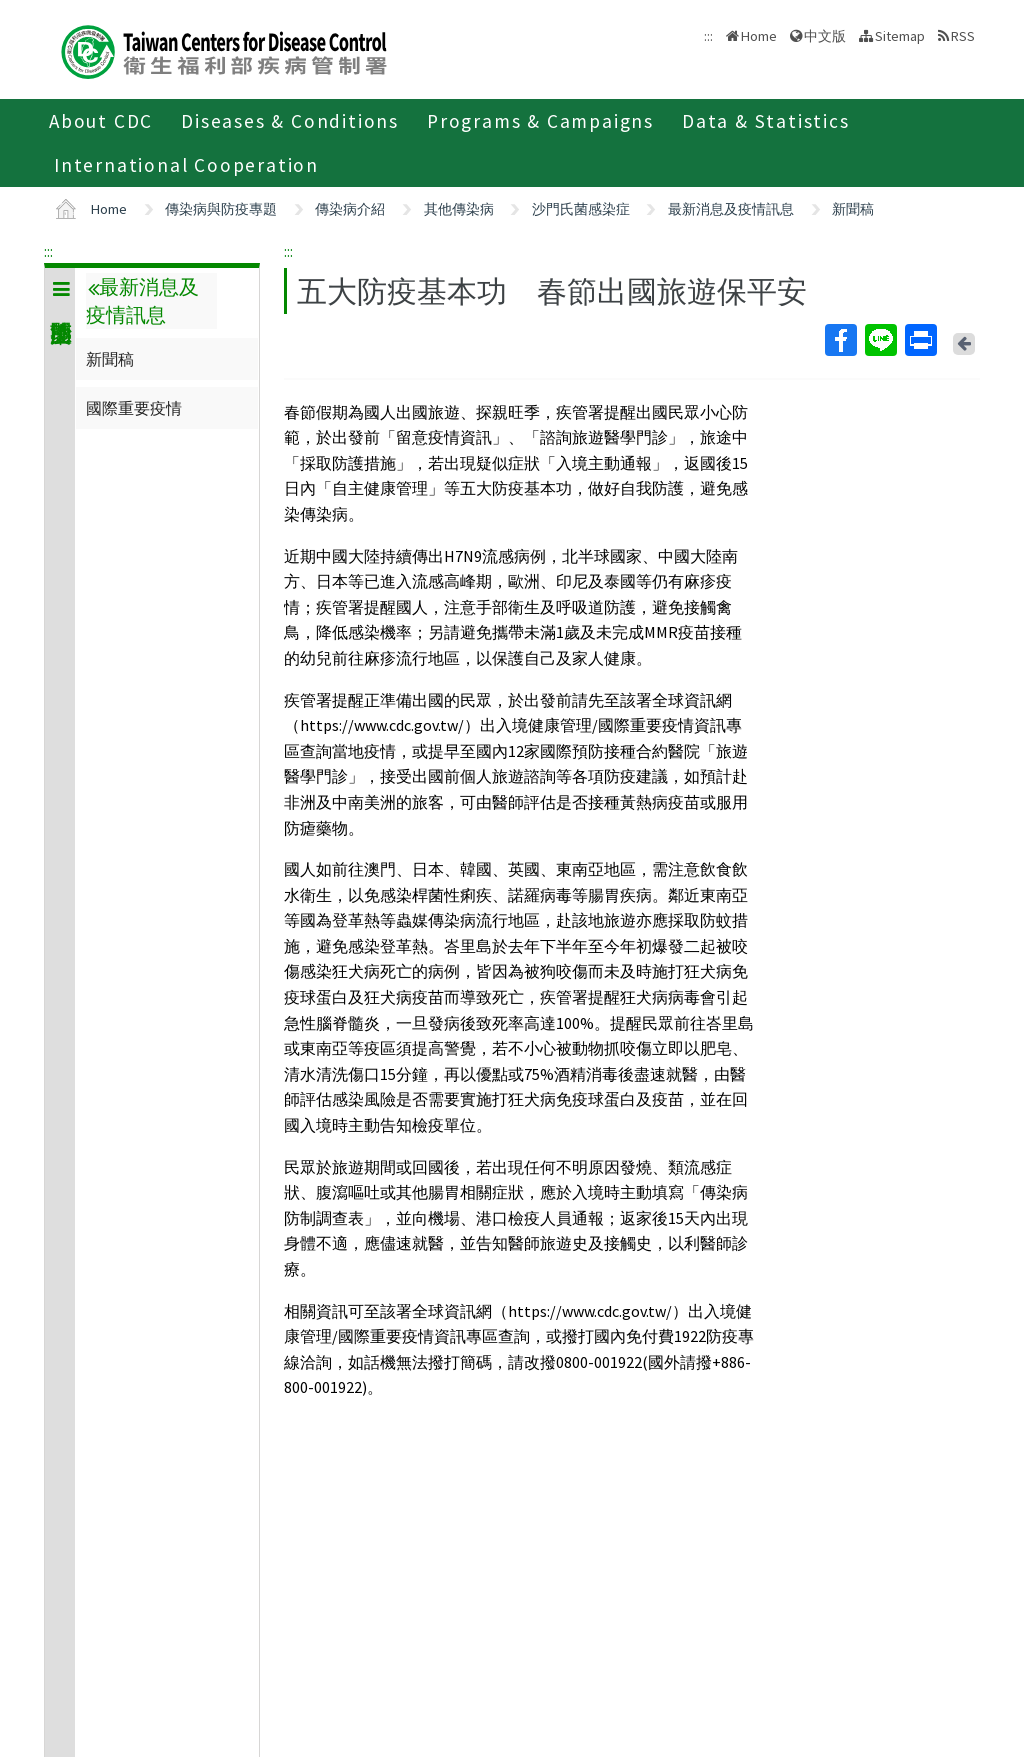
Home (759, 36)
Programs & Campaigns (540, 121)
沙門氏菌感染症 (581, 209)
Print (920, 340)
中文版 (825, 36)
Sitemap (900, 36)
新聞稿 (853, 209)
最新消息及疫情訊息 (731, 209)
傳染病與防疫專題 (221, 209)
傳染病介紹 (350, 209)
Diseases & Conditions (290, 121)
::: (48, 251)
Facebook (840, 340)
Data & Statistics (766, 121)
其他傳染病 (459, 209)
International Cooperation (186, 165)
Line (880, 340)
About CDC (101, 121)
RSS (963, 36)
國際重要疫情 (134, 408)
